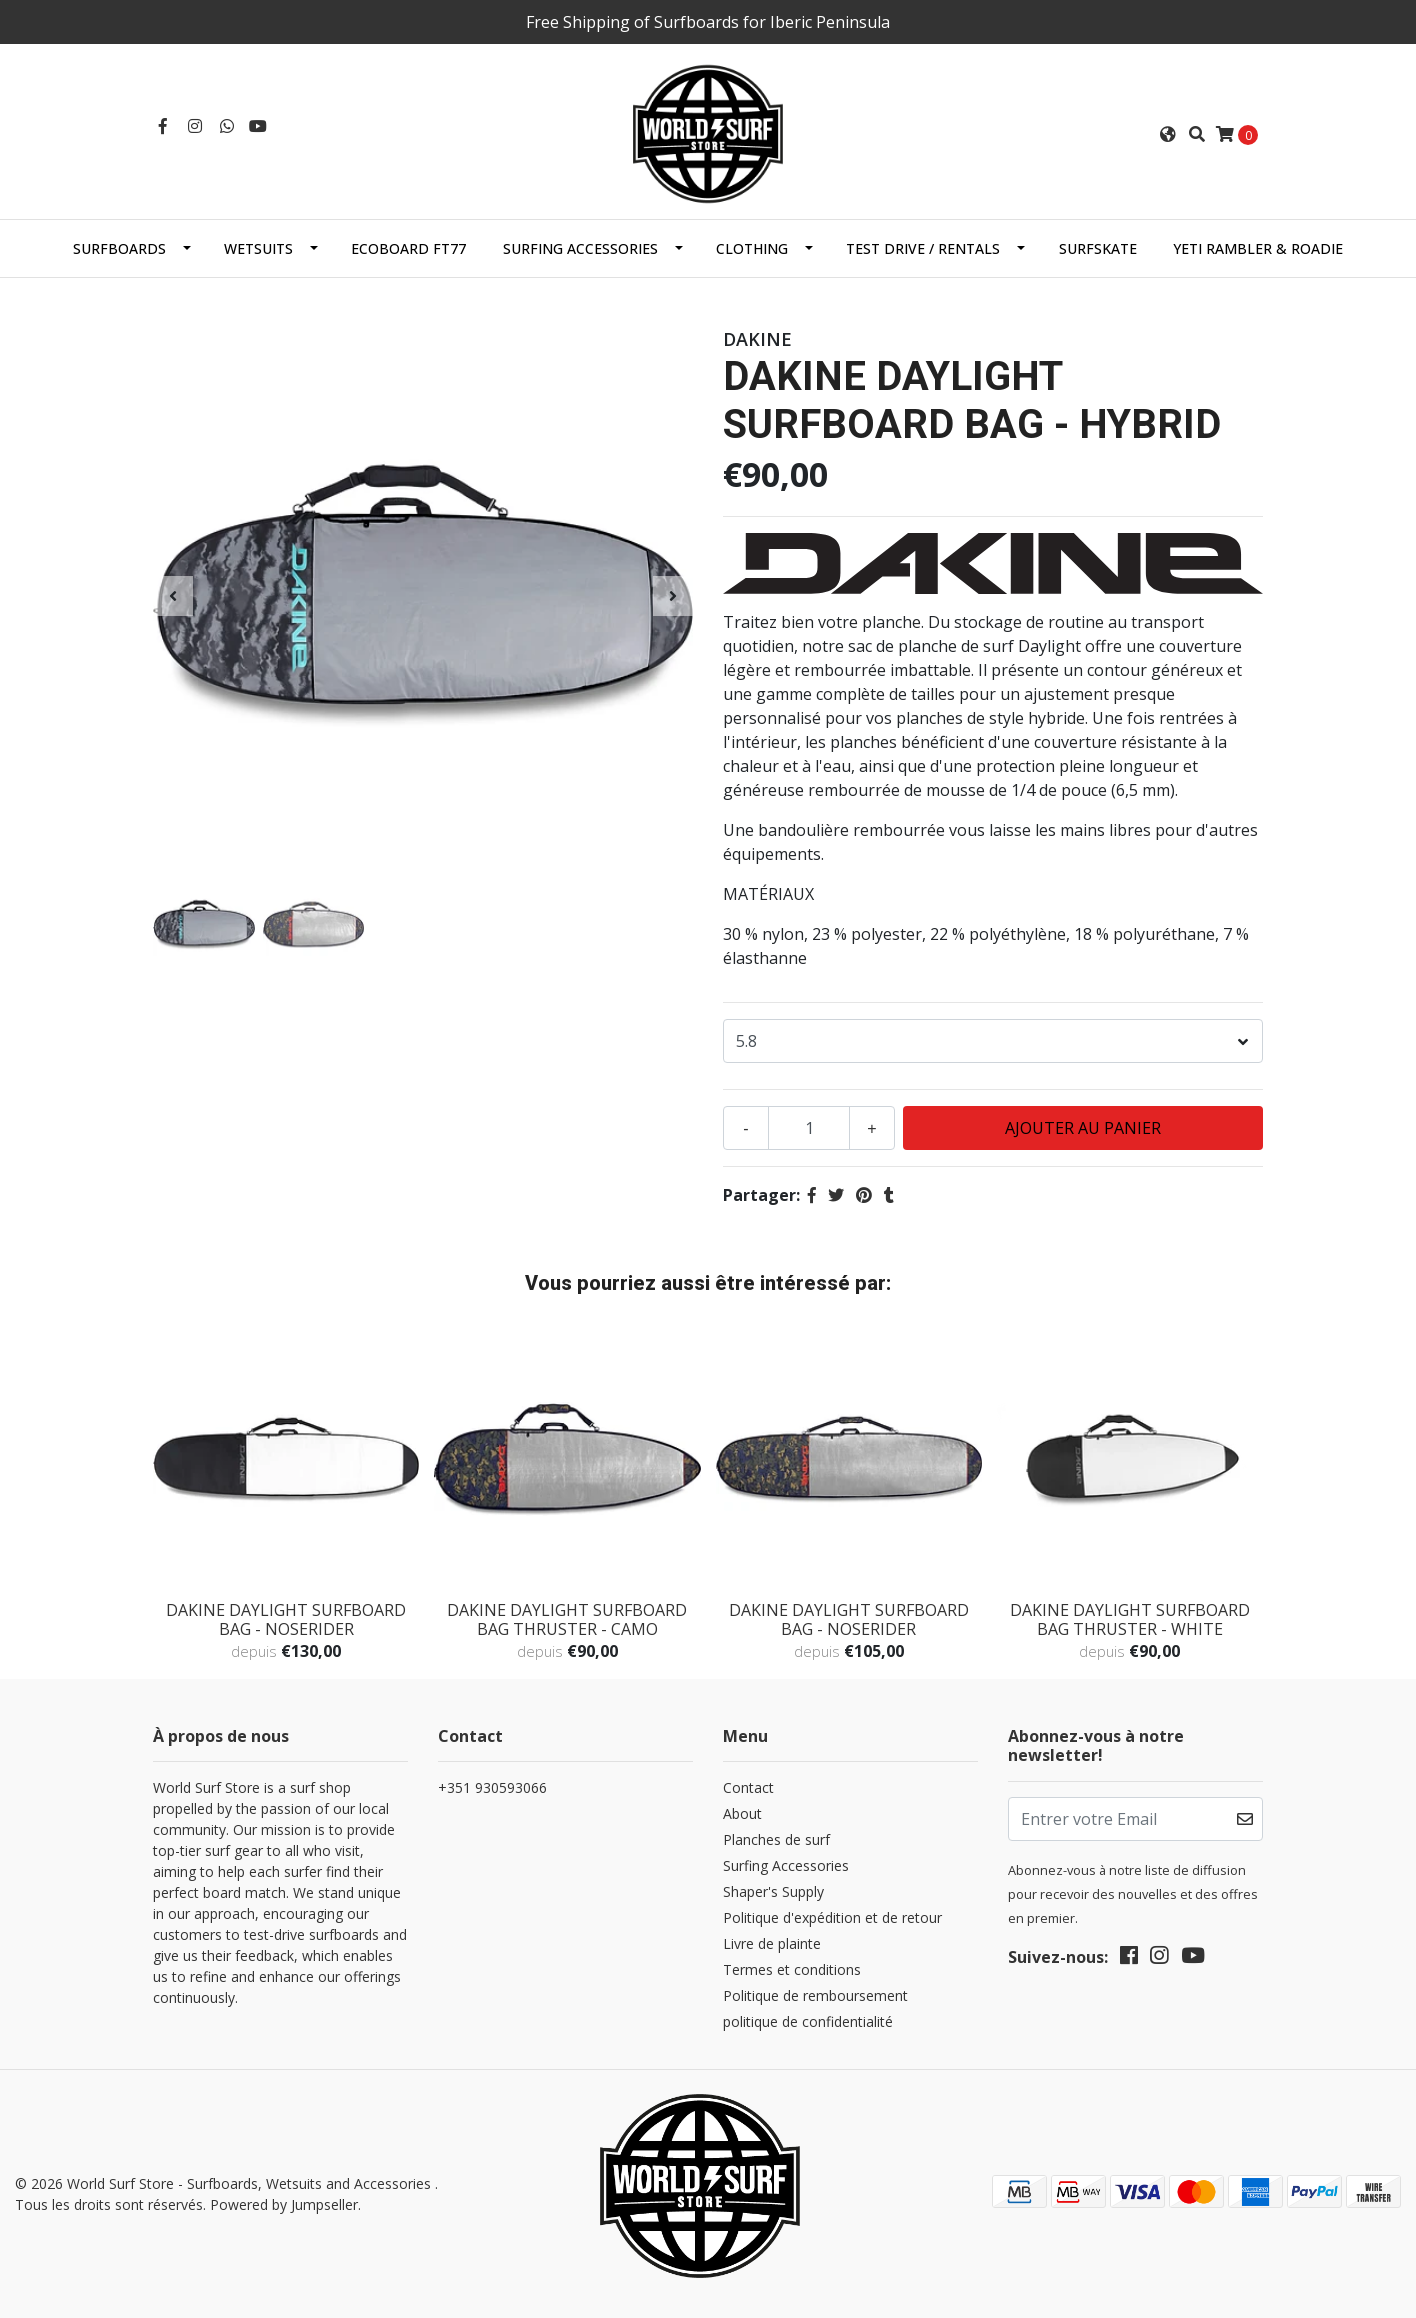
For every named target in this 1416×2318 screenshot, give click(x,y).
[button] (1168, 134)
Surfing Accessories (580, 248)
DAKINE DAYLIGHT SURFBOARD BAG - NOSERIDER (286, 1619)
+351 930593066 (492, 1787)
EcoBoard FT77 (408, 248)
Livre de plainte (772, 1943)
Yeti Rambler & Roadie (1258, 248)
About (742, 1813)
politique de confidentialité (808, 2021)
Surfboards (119, 248)
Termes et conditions (792, 1969)
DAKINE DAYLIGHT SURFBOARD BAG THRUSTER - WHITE (1130, 1619)
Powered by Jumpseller (284, 2204)
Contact (748, 1787)
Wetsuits (258, 248)
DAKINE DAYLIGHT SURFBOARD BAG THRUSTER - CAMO (567, 1619)
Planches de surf (776, 1839)
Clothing (752, 248)
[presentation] (173, 596)
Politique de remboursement (815, 1995)
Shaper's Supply (773, 1891)
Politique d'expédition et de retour (832, 1917)
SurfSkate (1098, 248)
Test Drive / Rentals (923, 248)
